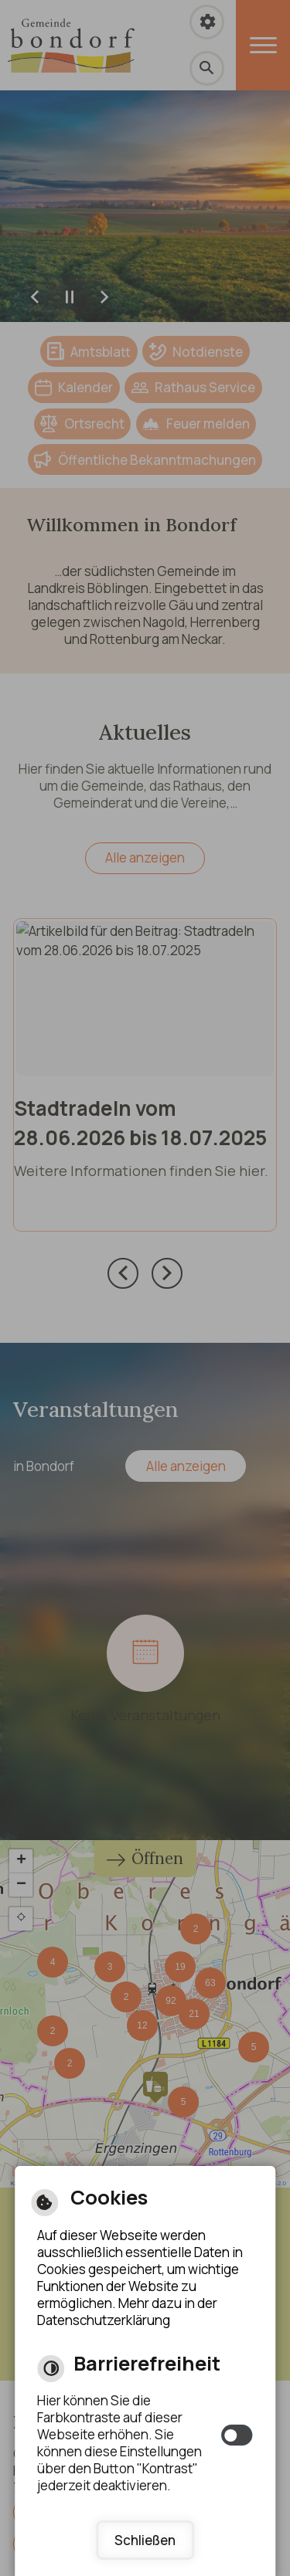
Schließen (145, 2540)
